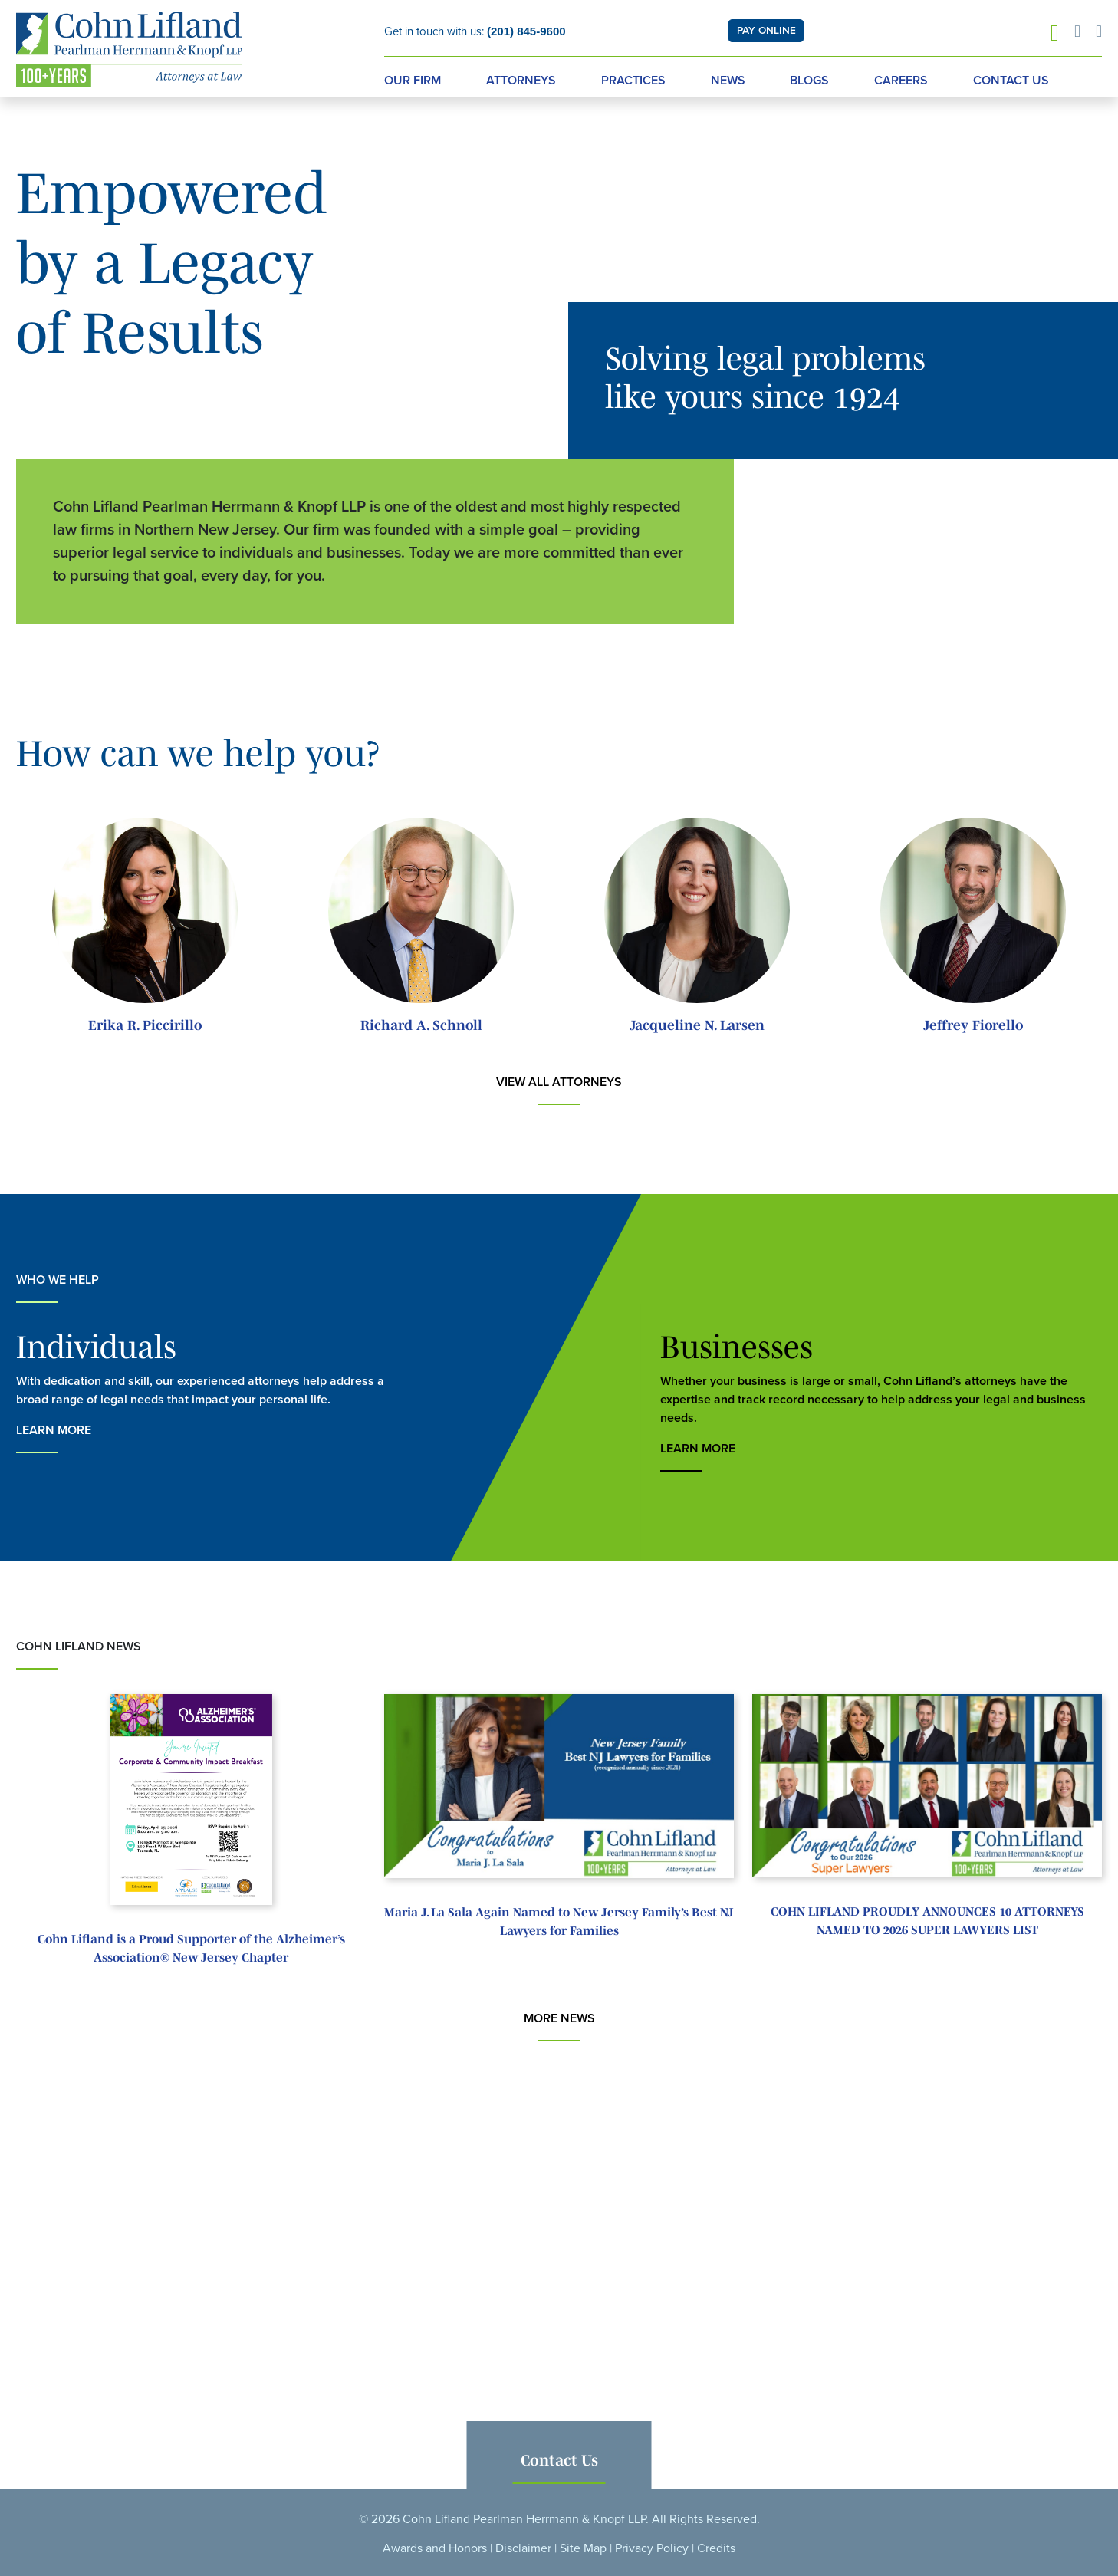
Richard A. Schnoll (421, 1025)
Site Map (583, 2548)
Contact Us (1011, 80)
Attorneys (521, 80)
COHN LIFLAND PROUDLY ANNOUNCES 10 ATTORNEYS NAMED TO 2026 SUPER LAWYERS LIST (927, 1920)
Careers (901, 80)
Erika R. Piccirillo (145, 1025)
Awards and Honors (435, 2548)
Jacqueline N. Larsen (697, 1025)
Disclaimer (523, 2548)
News (728, 80)
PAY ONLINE (766, 31)
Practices (633, 80)
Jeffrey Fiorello (973, 1025)
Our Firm (412, 80)
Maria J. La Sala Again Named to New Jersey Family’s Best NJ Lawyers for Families (559, 1921)
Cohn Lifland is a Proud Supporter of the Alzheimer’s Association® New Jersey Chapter (191, 1948)
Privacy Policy (652, 2548)
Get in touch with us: (475, 31)
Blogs (809, 80)
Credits (716, 2548)
